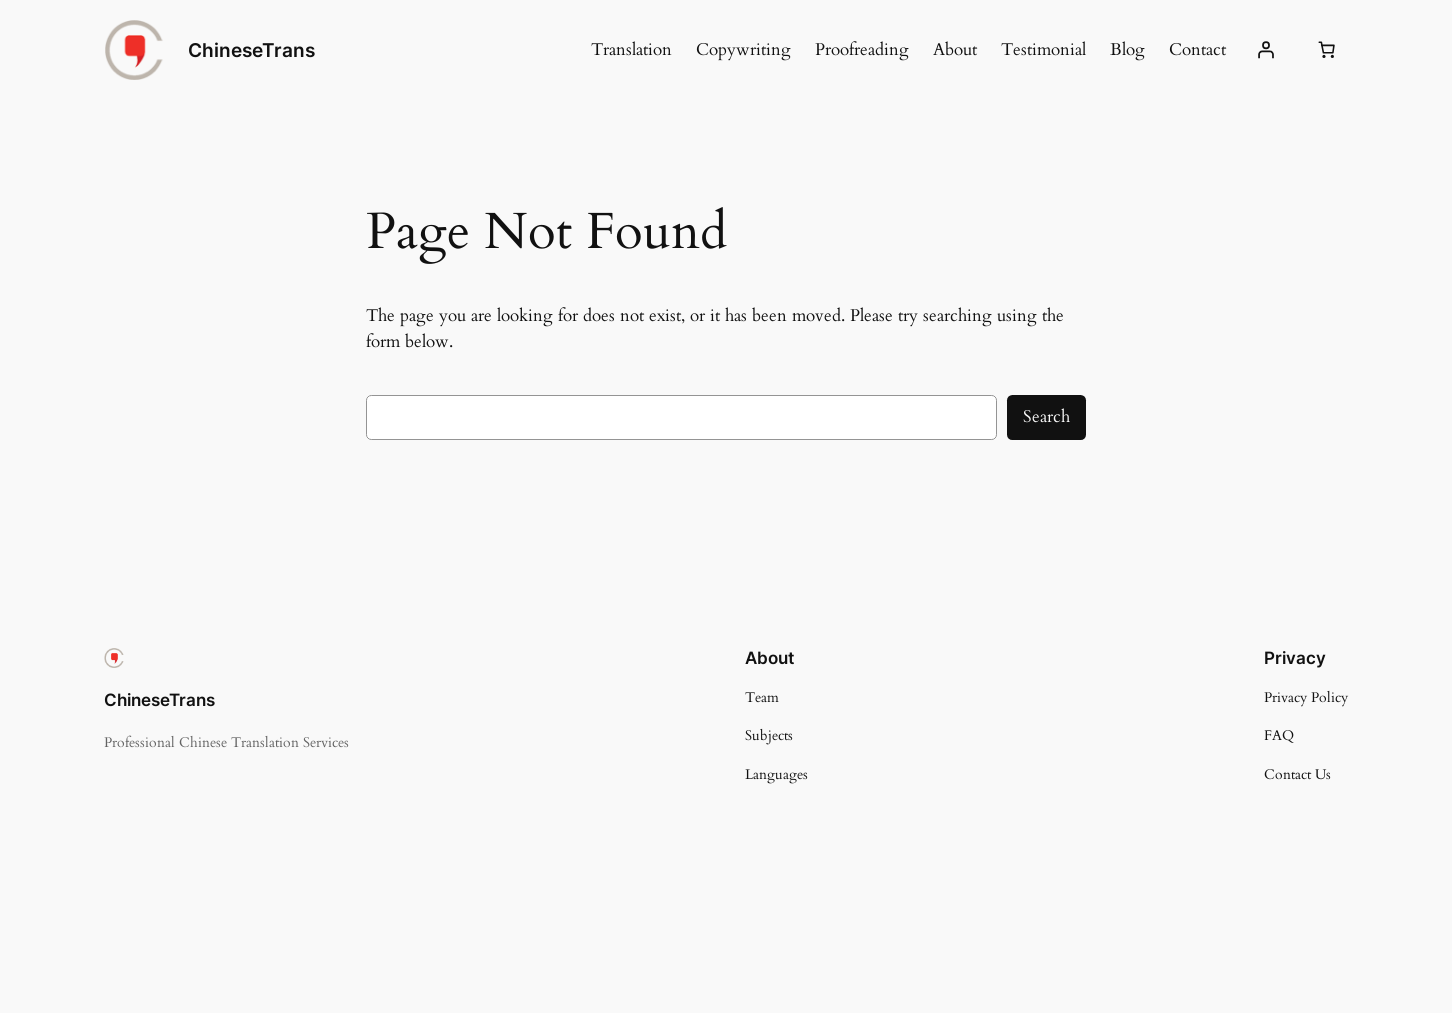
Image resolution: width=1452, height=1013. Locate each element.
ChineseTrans (251, 50)
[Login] (1266, 50)
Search (1046, 416)
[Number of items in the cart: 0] (1327, 50)
